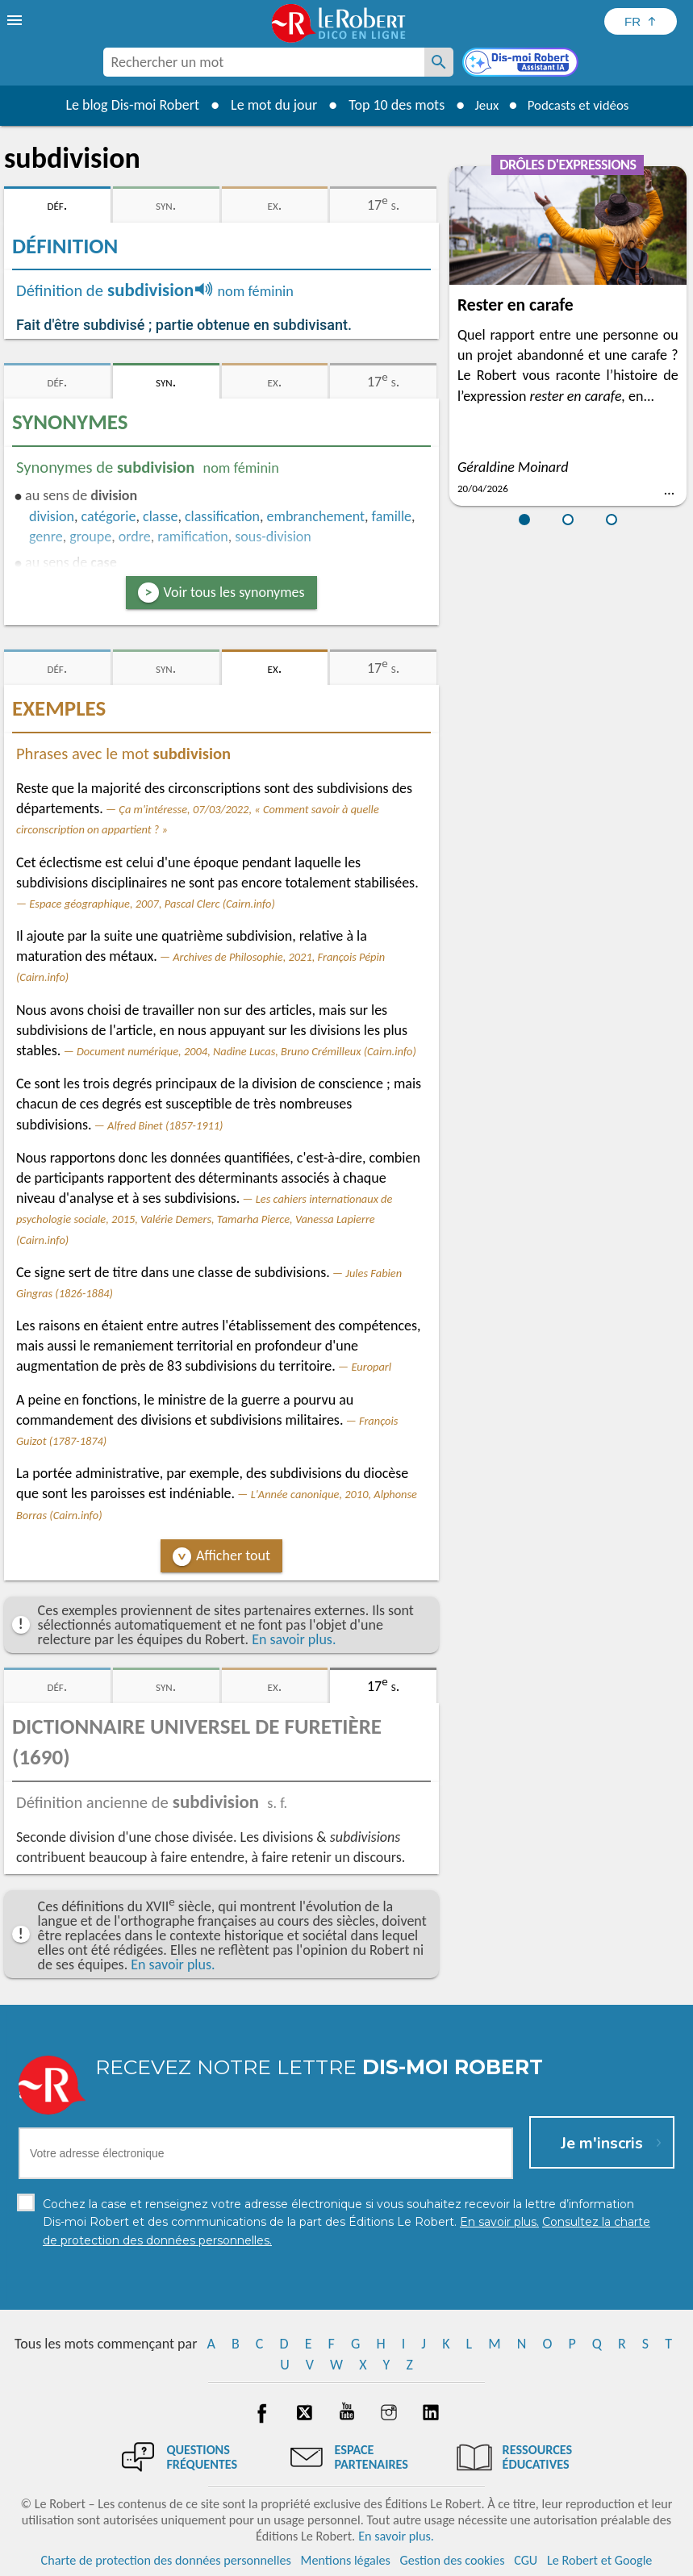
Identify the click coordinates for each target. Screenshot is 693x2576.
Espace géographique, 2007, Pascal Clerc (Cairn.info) (152, 903)
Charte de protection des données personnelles (166, 2559)
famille (392, 516)
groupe (90, 536)
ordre (135, 536)
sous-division (273, 536)
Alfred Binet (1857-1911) (165, 1125)
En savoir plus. (294, 1639)
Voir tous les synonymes (234, 592)
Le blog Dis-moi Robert (126, 105)
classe (160, 516)
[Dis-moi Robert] (521, 63)
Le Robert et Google (600, 2559)
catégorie (108, 516)
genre (46, 536)
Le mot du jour (266, 105)
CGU (525, 2559)
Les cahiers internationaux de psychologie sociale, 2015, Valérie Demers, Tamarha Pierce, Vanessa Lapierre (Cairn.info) (204, 1219)
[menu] (16, 20)
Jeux (482, 105)
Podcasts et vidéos (580, 105)
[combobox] (263, 62)
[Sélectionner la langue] (640, 21)
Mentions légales (345, 2559)
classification (222, 516)
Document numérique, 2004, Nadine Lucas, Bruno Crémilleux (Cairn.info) (246, 1051)
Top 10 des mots (389, 105)
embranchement (316, 516)
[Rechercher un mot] (438, 62)
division (51, 516)
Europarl (371, 1366)
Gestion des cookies (452, 2559)
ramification (192, 536)
